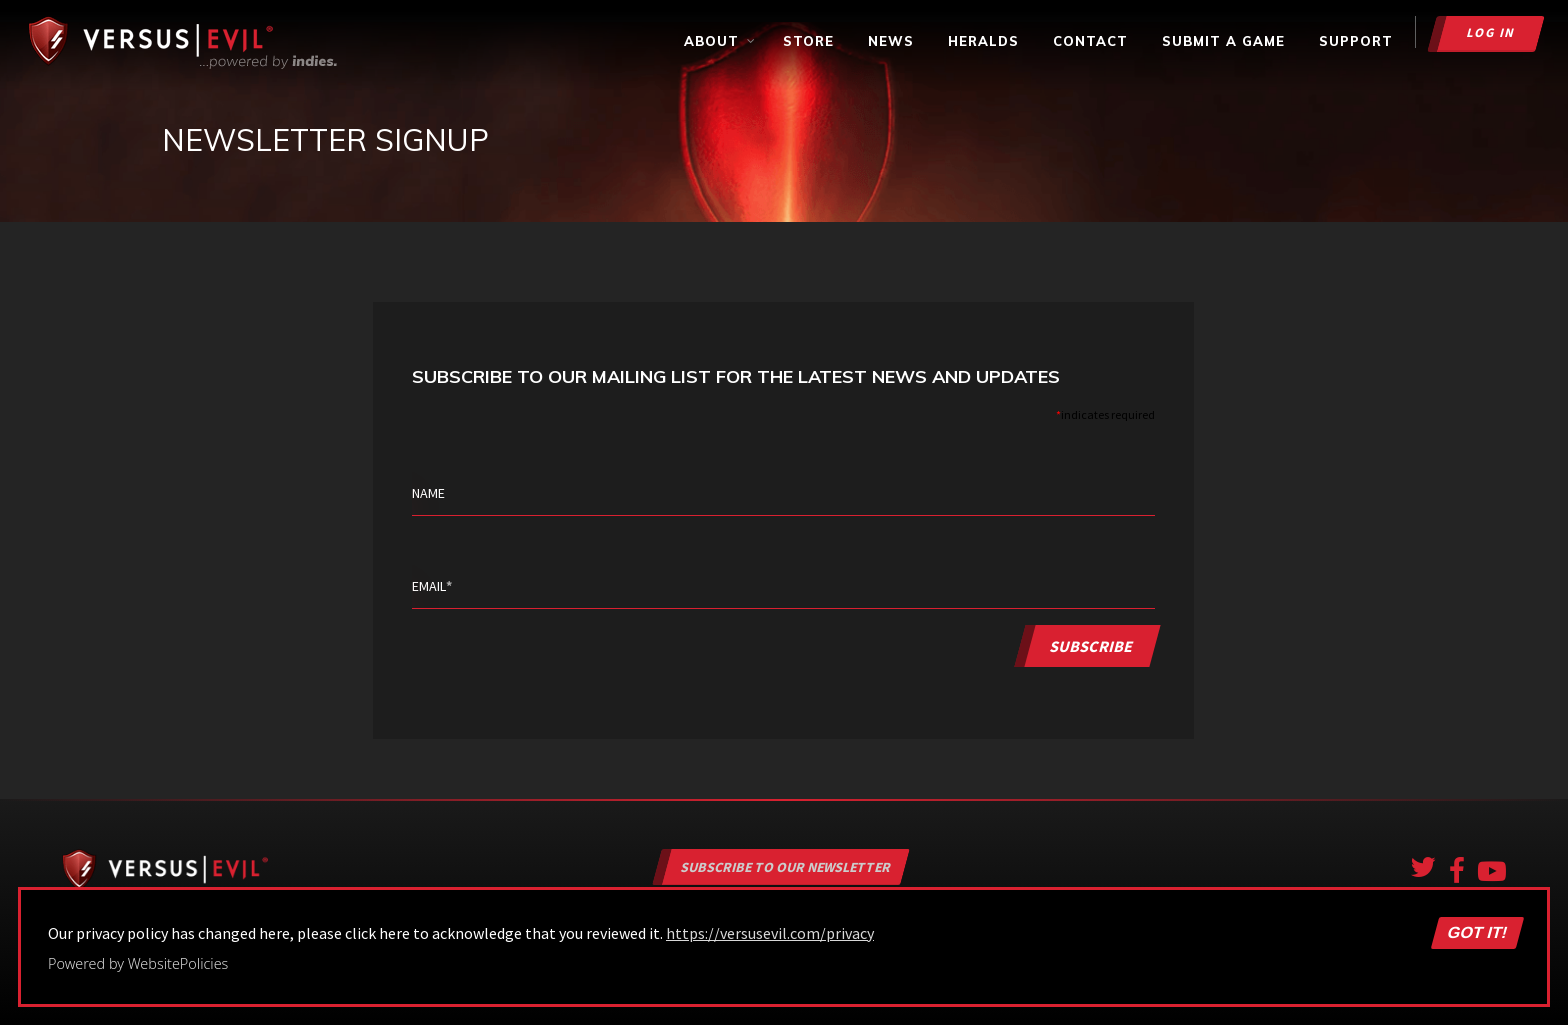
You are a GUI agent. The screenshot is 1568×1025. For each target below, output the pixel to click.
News (891, 41)
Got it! (1477, 933)
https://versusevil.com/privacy (770, 933)
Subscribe (1093, 645)
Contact (1090, 41)
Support (1356, 41)
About (720, 41)
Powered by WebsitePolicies (138, 963)
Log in (1491, 32)
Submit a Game (1223, 41)
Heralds (983, 41)
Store (808, 41)
